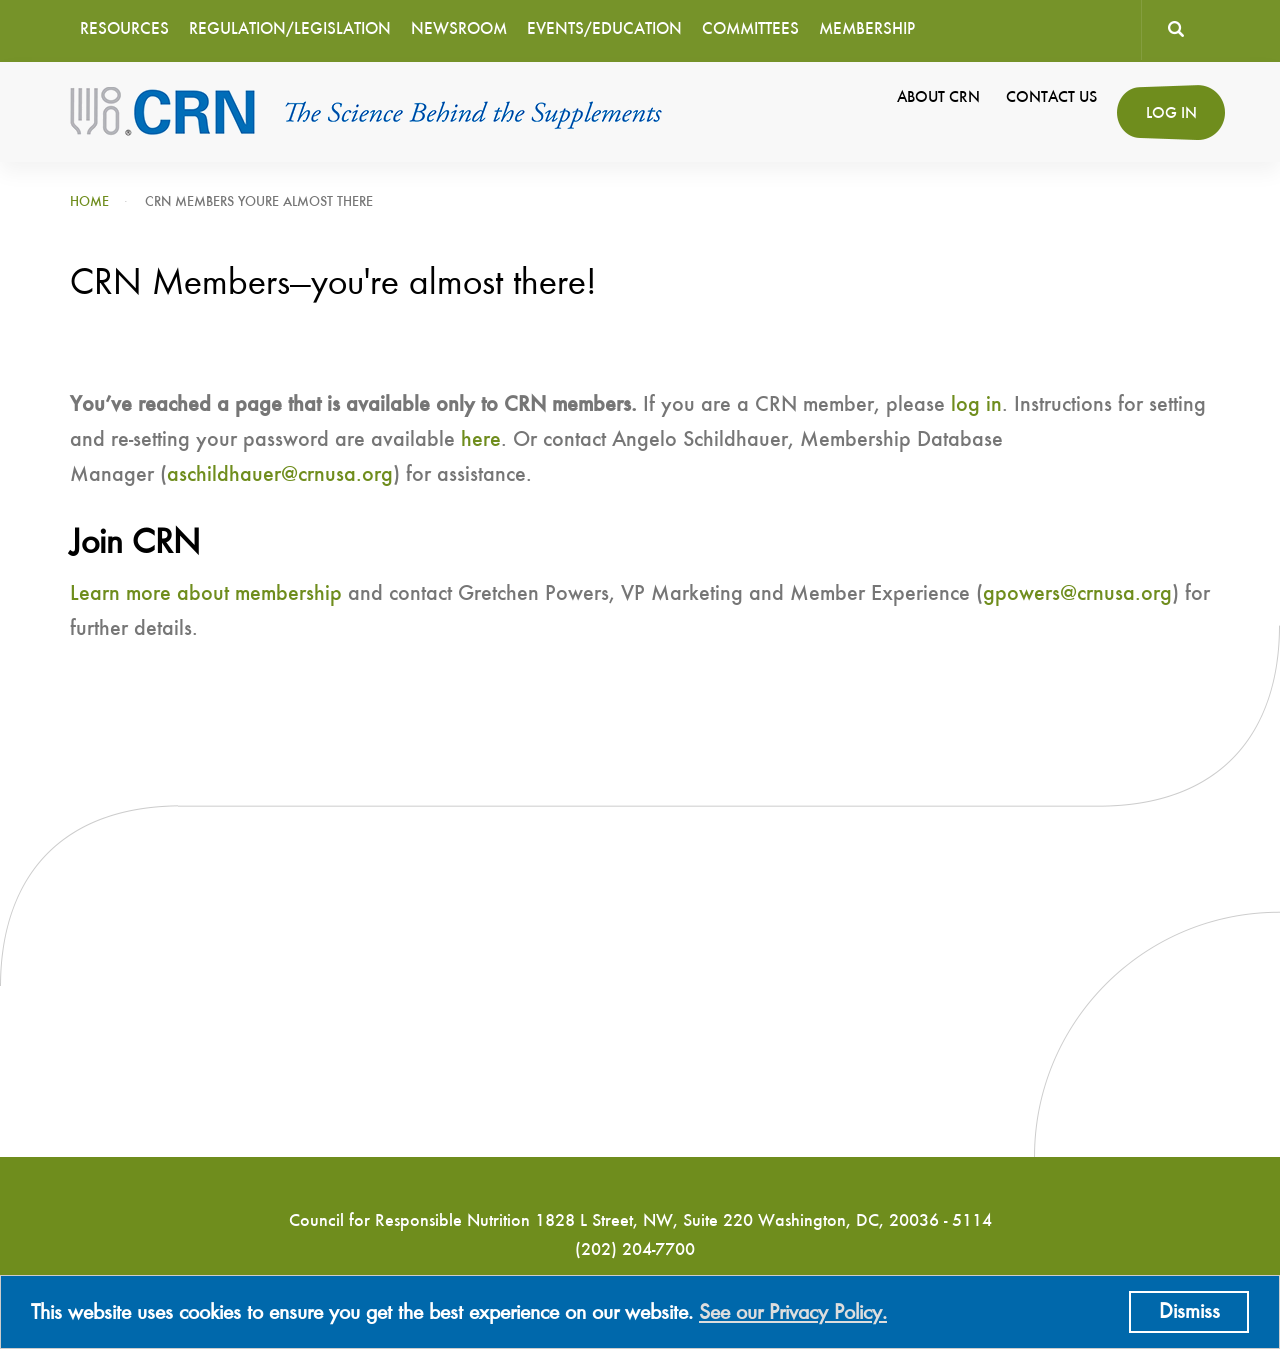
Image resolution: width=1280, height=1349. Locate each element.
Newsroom (459, 29)
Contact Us (1051, 98)
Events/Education (604, 29)
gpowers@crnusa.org (1077, 594)
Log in (1171, 114)
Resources (124, 29)
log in (976, 405)
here (481, 440)
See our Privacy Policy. (793, 1313)
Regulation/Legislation (290, 29)
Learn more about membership (206, 594)
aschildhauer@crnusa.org (280, 475)
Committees (750, 29)
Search (1175, 30)
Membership (867, 29)
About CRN (938, 98)
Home (89, 202)
